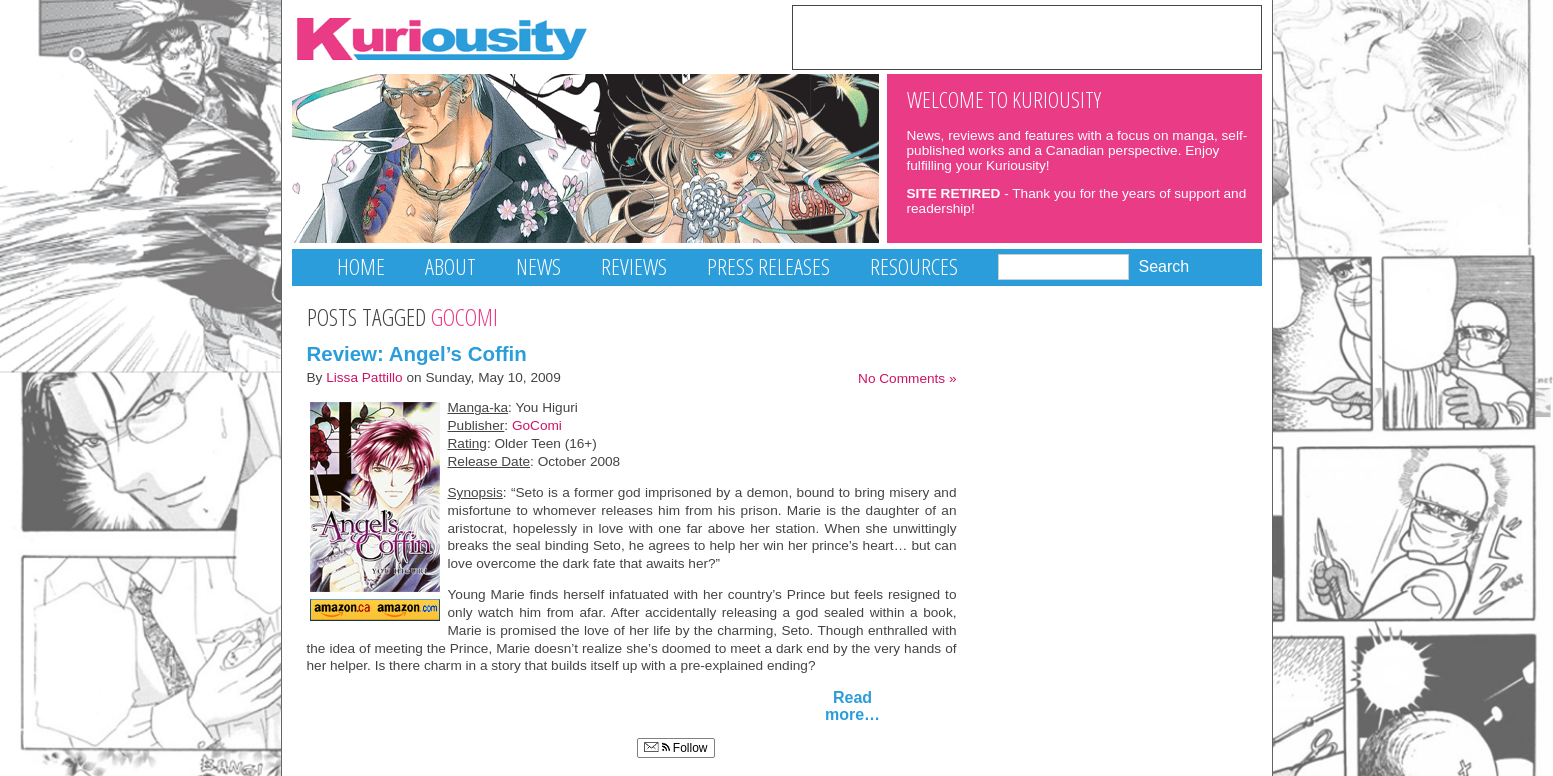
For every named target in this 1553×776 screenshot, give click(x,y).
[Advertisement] (1027, 36)
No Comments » (907, 378)
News (538, 266)
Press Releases (768, 266)
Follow (676, 748)
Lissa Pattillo (364, 377)
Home (361, 266)
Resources (914, 266)
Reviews (634, 266)
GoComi (537, 425)
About (450, 266)
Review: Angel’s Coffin (417, 353)
